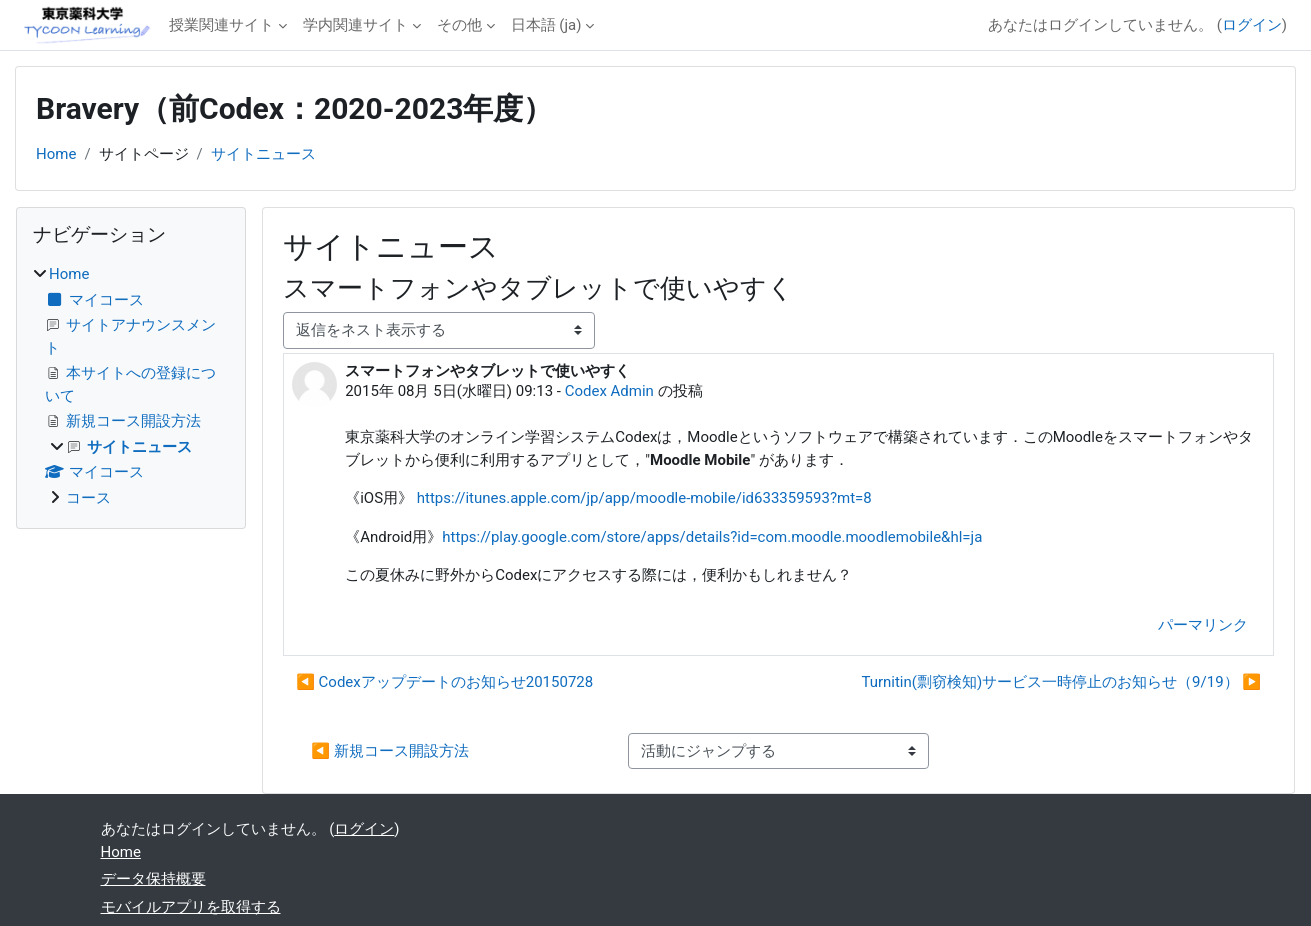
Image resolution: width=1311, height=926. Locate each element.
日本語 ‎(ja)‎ (546, 25)
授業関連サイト (221, 25)
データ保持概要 (153, 879)
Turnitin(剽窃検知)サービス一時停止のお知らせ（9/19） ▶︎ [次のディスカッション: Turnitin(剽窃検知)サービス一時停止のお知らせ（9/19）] (1061, 682)
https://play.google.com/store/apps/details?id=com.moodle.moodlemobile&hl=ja (712, 537)
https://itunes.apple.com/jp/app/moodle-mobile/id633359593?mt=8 (644, 498)
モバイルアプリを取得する (191, 907)
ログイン (1252, 25)
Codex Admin (609, 391)
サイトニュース (263, 154)
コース (88, 498)
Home (56, 154)
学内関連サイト (355, 25)
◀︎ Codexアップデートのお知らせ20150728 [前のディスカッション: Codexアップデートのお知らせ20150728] (444, 682)
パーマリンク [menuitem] (1203, 625)
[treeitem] (131, 386)
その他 (459, 25)
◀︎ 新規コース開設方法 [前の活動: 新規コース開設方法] (389, 751)
